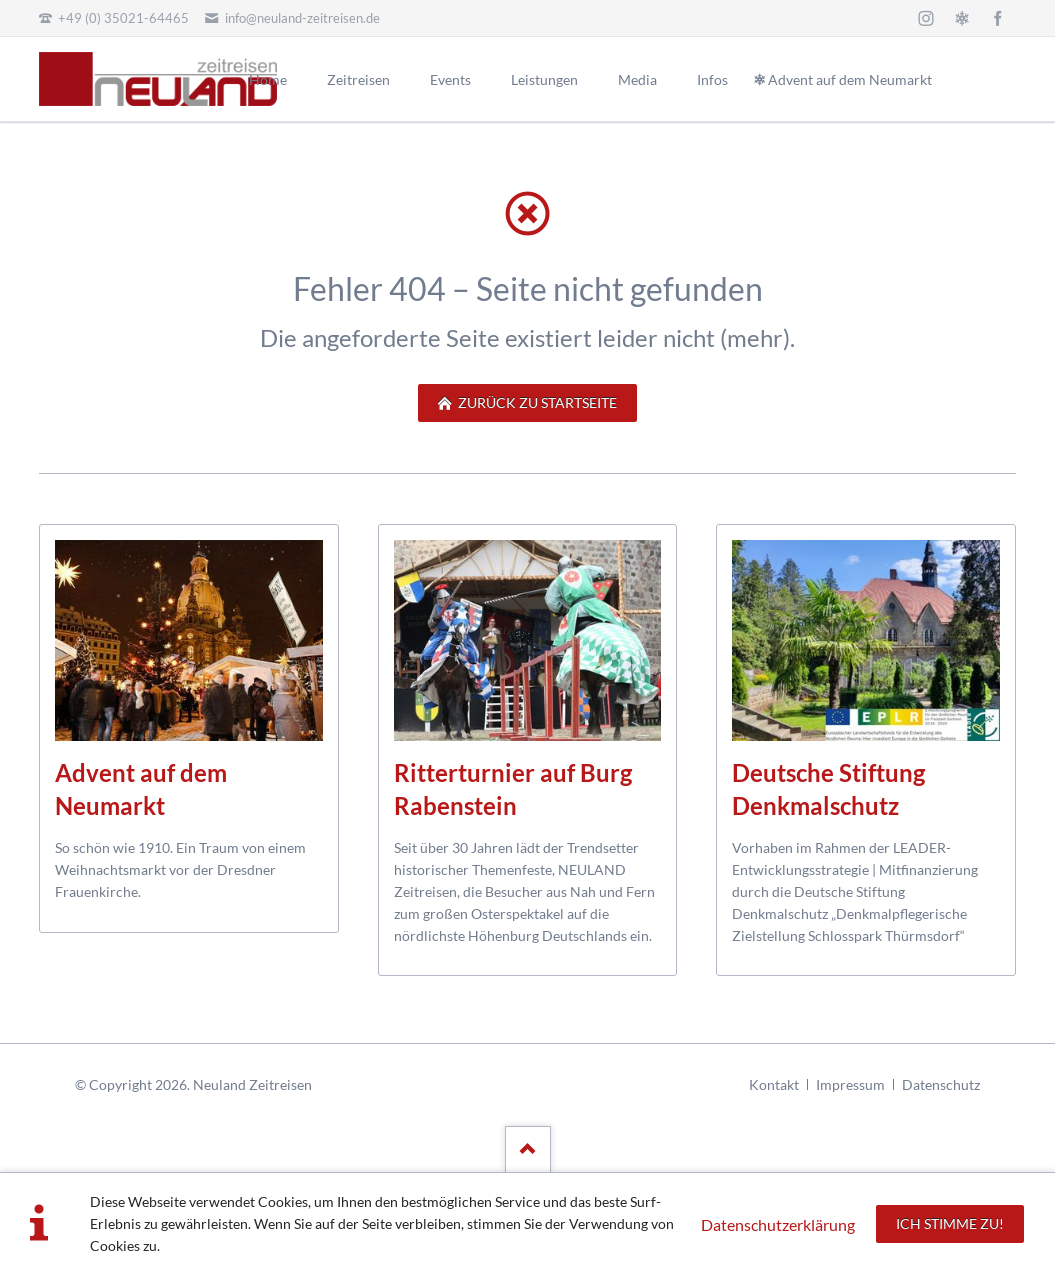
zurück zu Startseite (536, 402)
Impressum (850, 1084)
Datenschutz (941, 1084)
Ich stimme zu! (950, 1223)
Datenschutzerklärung (778, 1224)
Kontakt (774, 1084)
